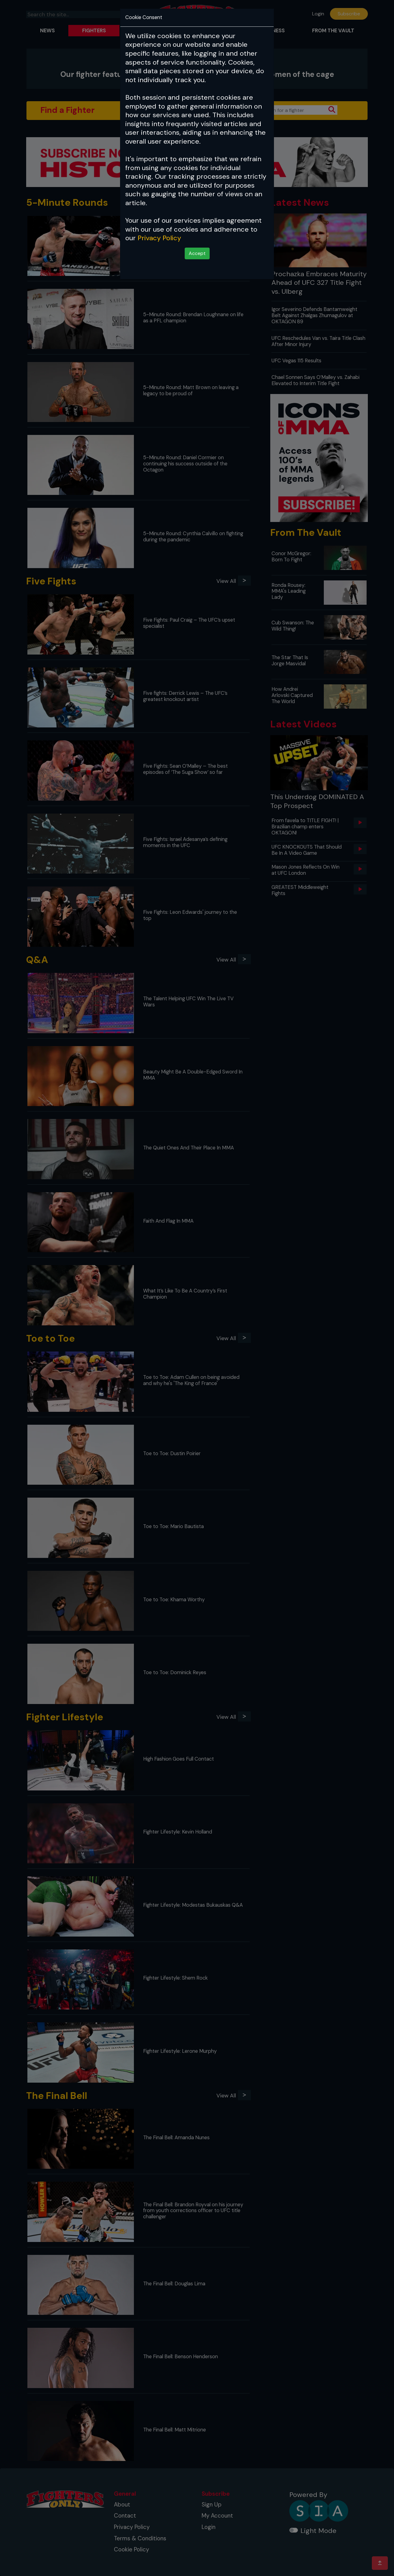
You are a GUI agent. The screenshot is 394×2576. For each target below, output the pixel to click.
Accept (197, 253)
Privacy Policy (159, 237)
